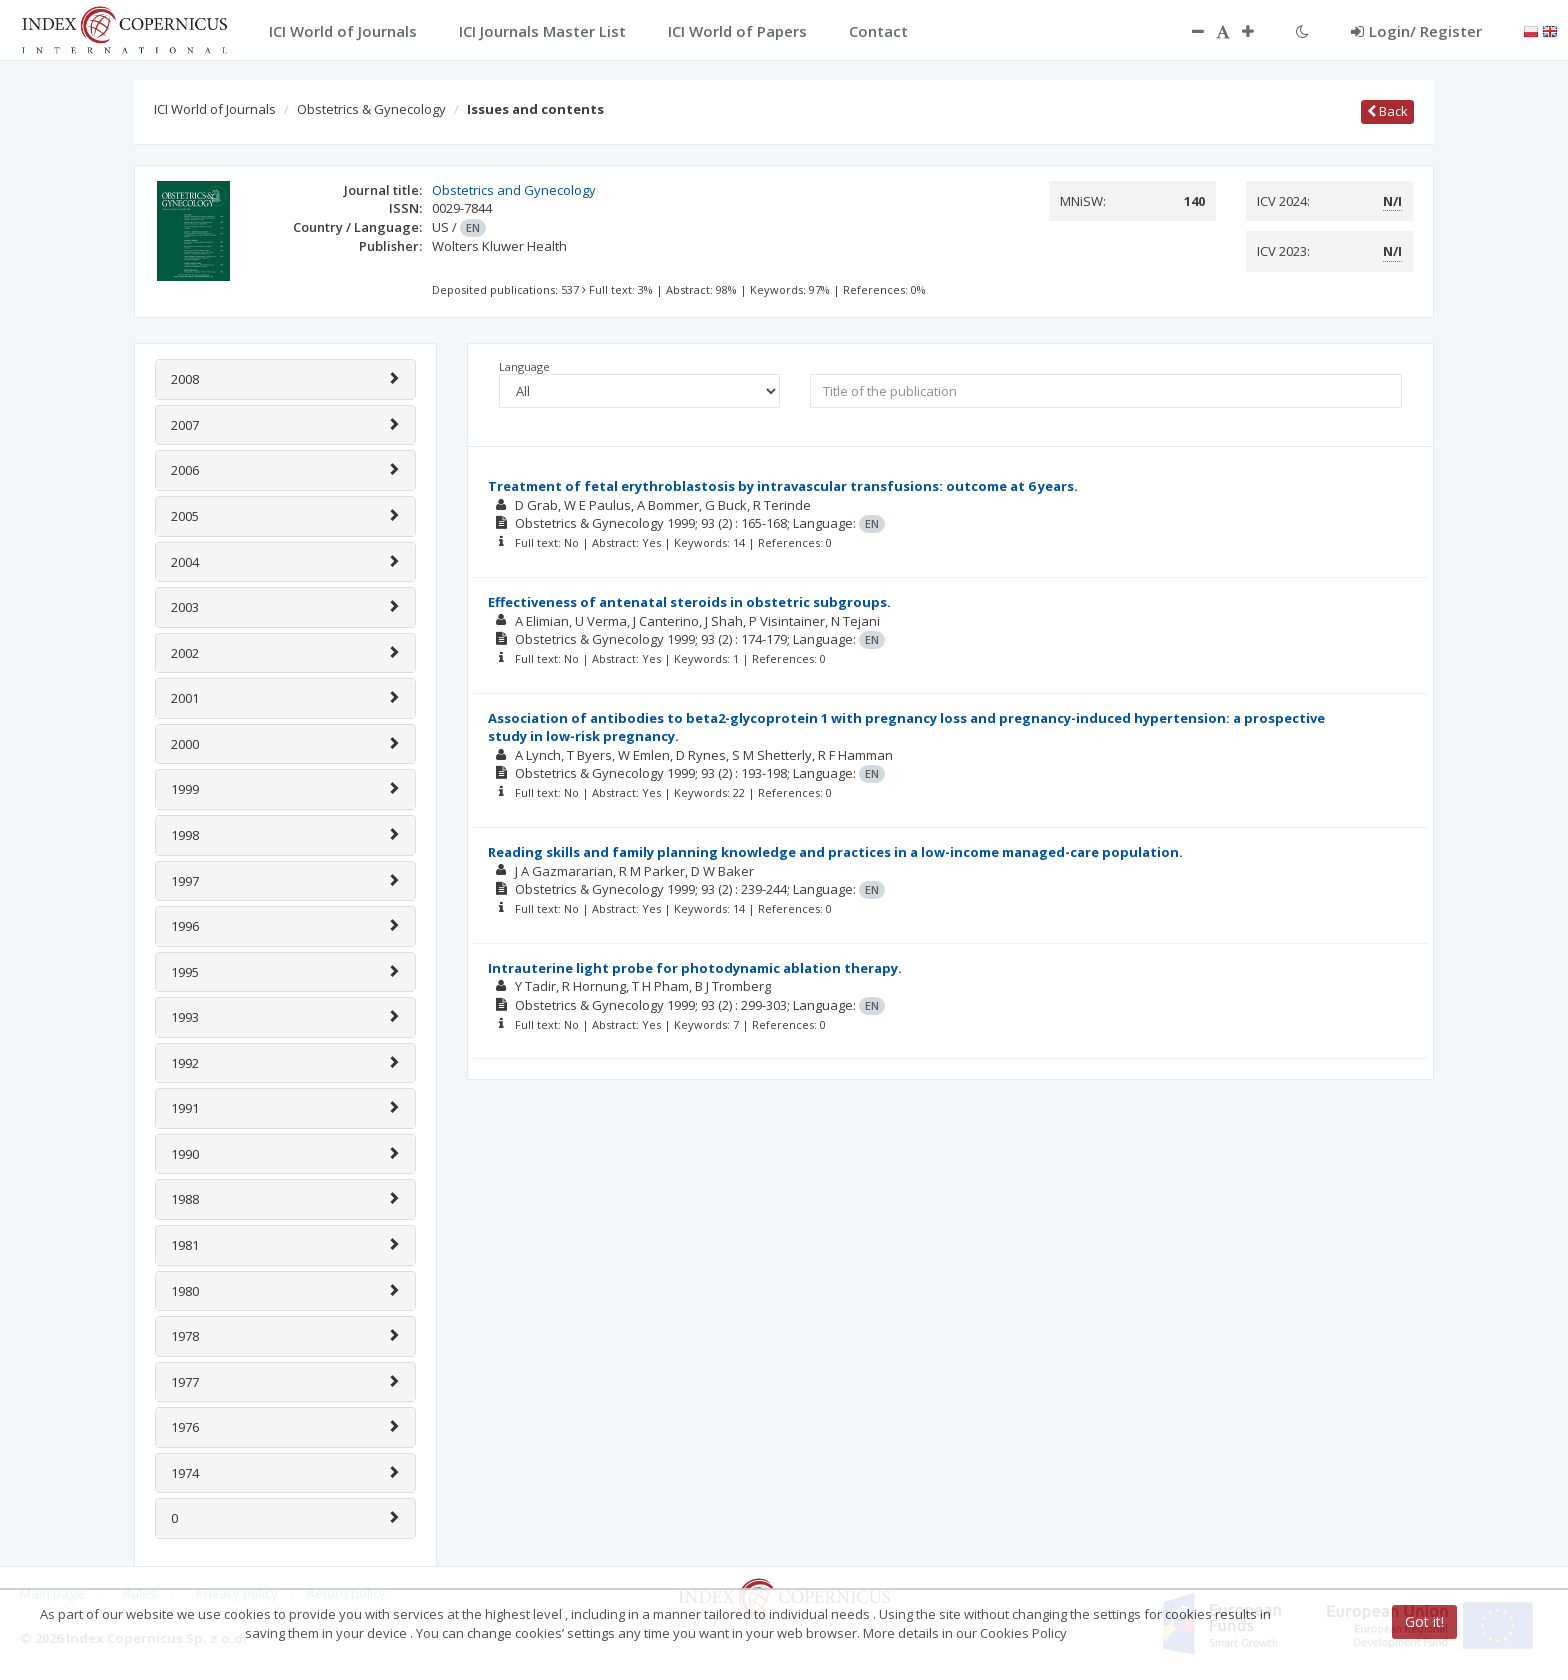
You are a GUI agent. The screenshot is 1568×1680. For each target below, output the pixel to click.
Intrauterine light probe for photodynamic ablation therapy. (695, 968)
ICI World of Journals (215, 109)
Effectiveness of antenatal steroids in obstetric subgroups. (689, 602)
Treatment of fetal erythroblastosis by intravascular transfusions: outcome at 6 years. (783, 486)
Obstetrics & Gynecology (371, 109)
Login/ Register (1416, 31)
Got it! (1424, 1621)
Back (1387, 111)
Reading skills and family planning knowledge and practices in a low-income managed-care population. (835, 852)
